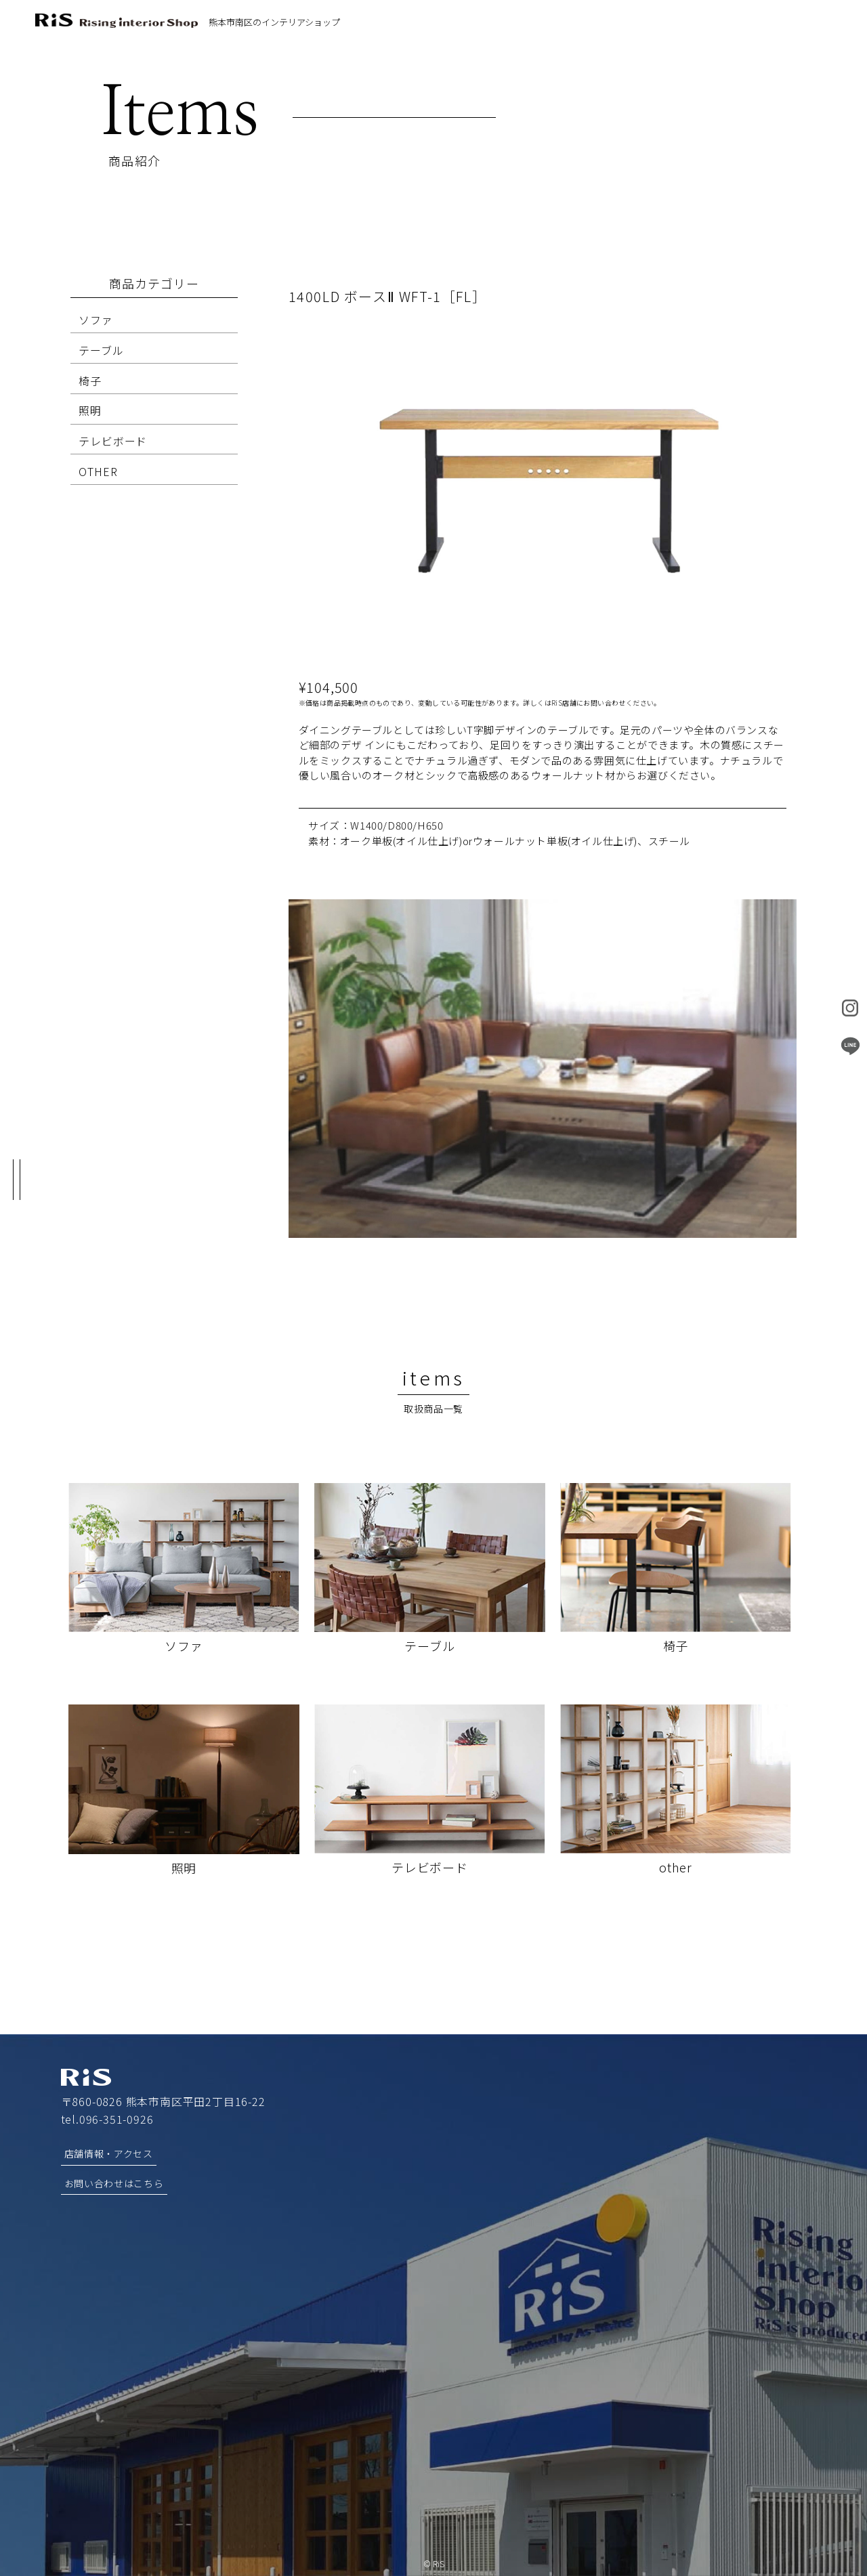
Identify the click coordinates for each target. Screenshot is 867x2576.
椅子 (90, 380)
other (676, 1867)
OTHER (98, 471)
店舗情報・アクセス (108, 2153)
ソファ (95, 320)
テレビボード (113, 441)
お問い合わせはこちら (114, 2183)
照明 (90, 410)
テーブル (101, 350)
